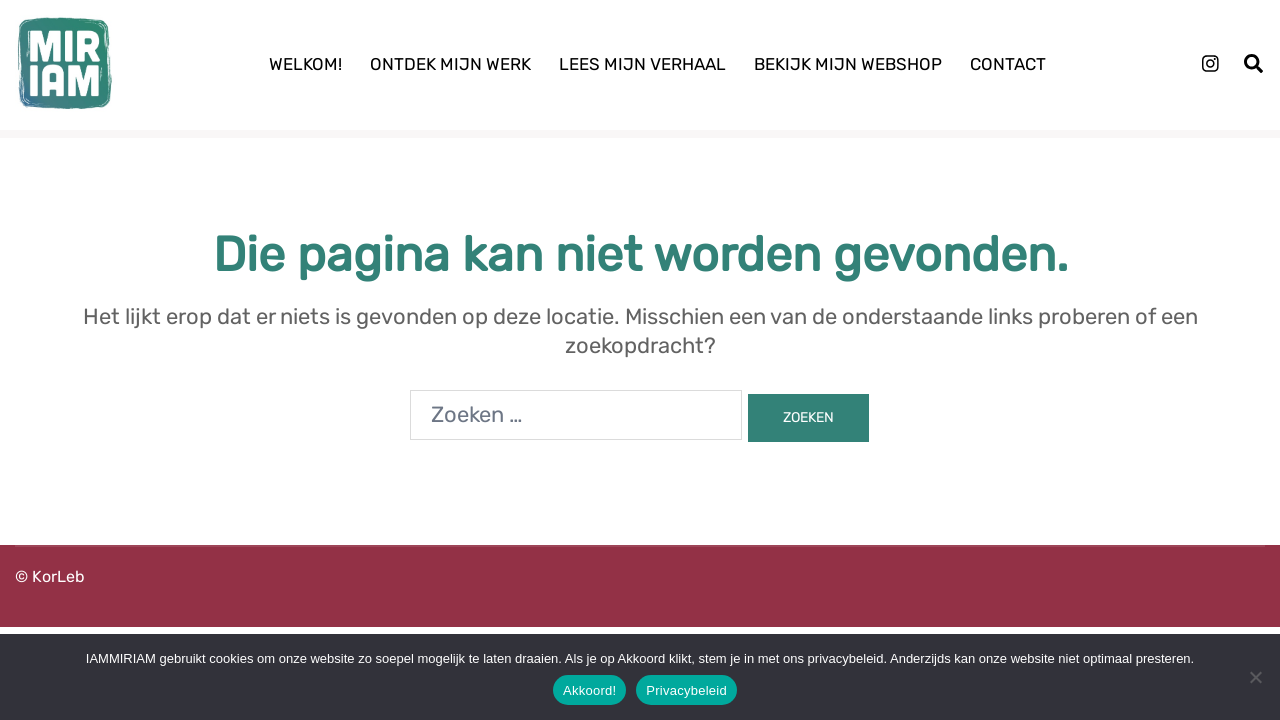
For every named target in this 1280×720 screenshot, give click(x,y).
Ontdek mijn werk (450, 64)
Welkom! (305, 64)
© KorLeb (50, 576)
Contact (1008, 64)
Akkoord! (589, 690)
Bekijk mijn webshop (848, 64)
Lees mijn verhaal (642, 64)
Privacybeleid (686, 690)
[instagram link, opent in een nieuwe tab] (1208, 63)
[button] (1254, 64)
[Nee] (1255, 677)
